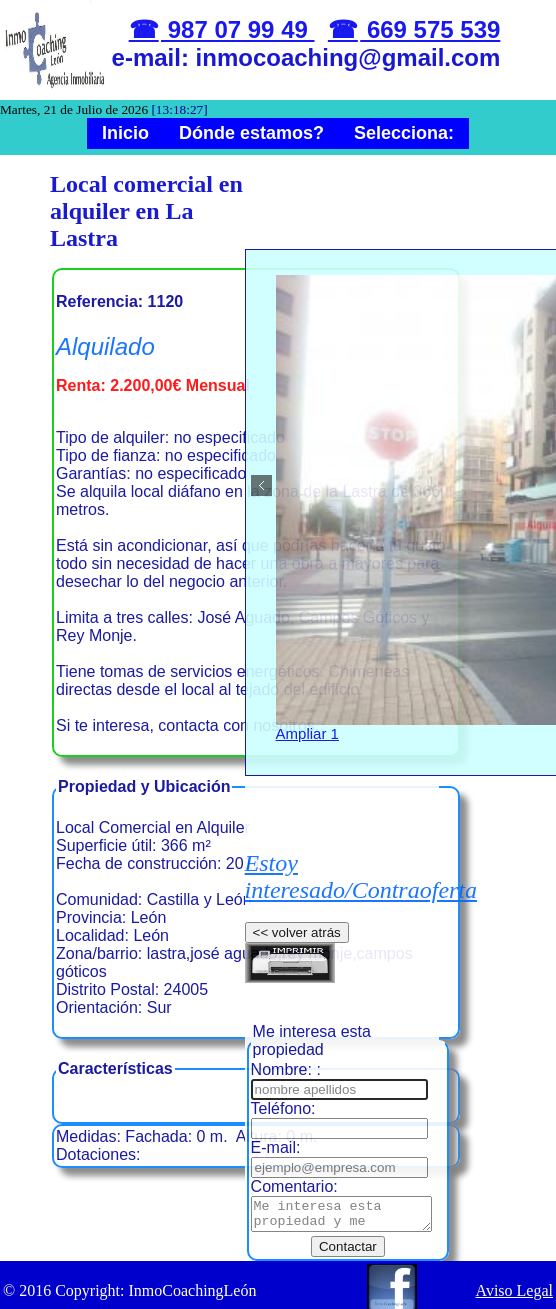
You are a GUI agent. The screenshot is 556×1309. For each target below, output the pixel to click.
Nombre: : (286, 1051)
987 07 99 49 (237, 29)
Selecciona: (404, 133)
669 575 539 (430, 29)
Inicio (125, 133)
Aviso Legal (514, 1278)
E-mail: (276, 1129)
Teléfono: (283, 1090)
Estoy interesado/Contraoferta (361, 876)
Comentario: (294, 1168)
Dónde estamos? (251, 133)
